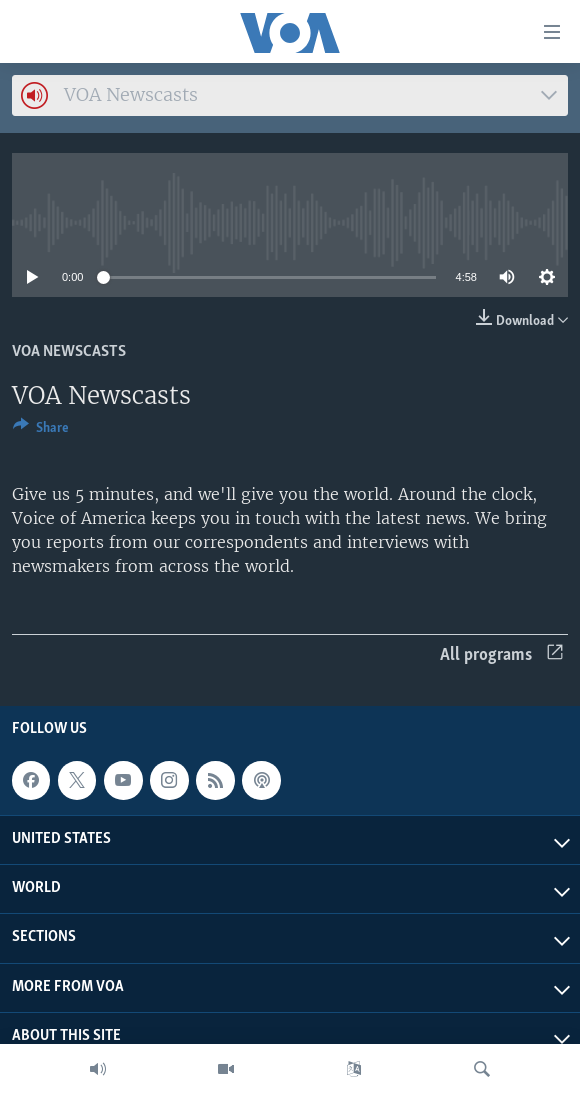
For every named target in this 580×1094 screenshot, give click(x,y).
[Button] (41, 431)
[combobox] (290, 95)
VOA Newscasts (69, 352)
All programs (501, 655)
